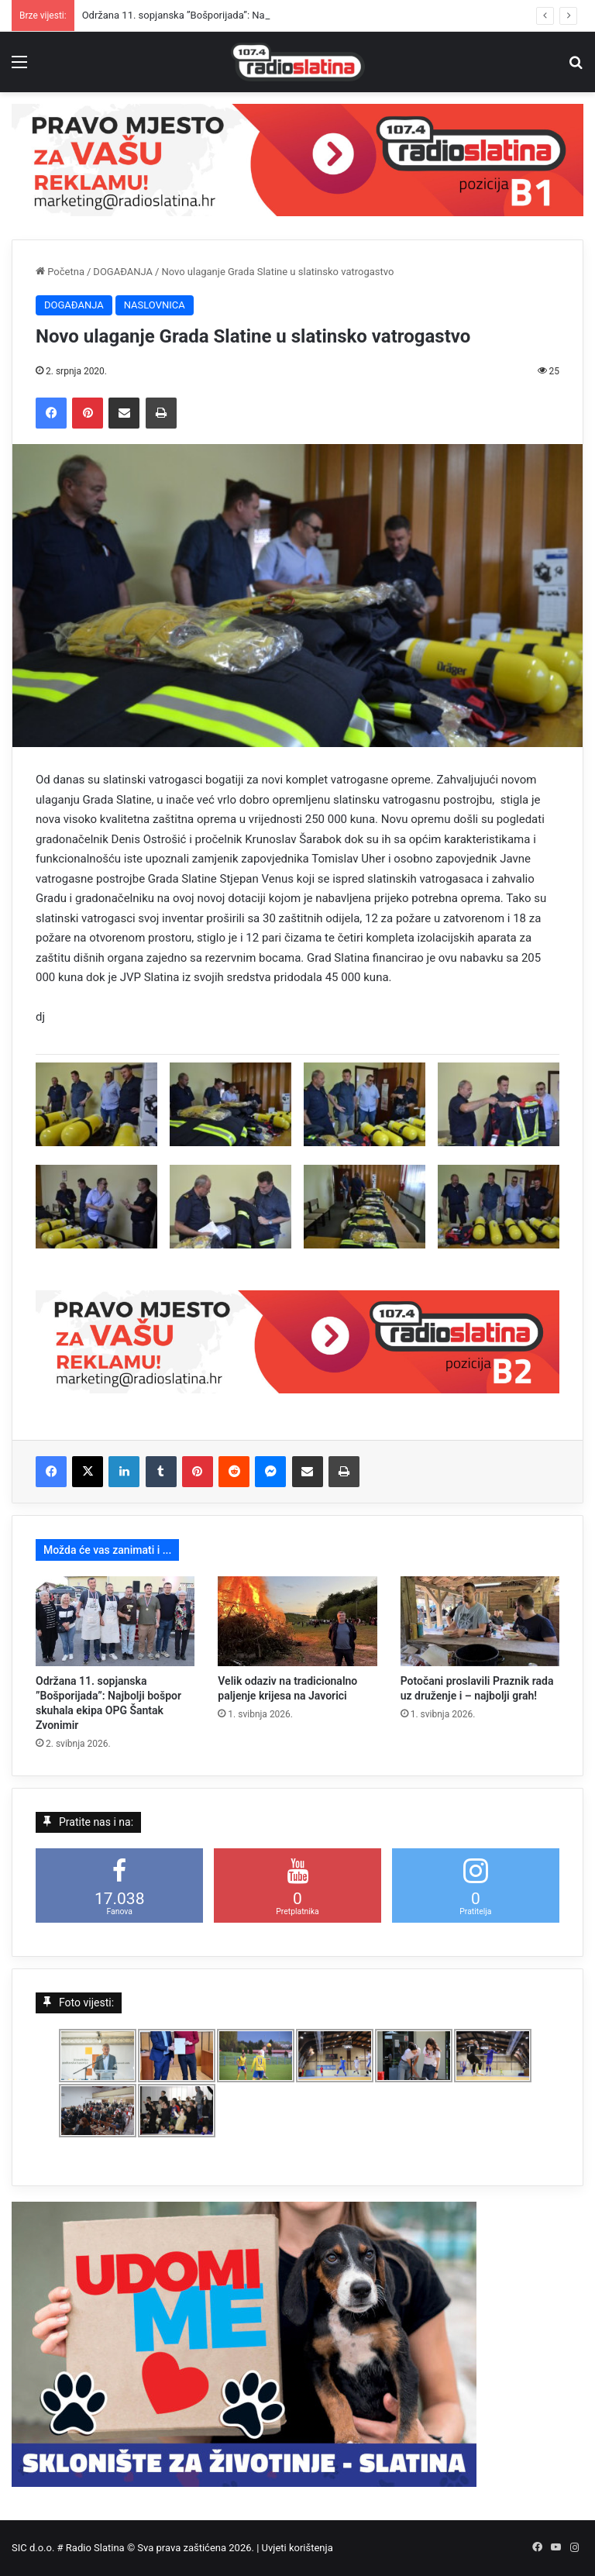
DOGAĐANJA (123, 271)
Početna (60, 271)
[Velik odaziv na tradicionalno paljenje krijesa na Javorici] (297, 1621)
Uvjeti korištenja (297, 2548)
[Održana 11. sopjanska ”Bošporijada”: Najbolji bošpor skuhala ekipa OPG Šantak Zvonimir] (115, 1621)
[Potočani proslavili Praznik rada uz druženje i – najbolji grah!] (480, 1621)
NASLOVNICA (154, 305)
